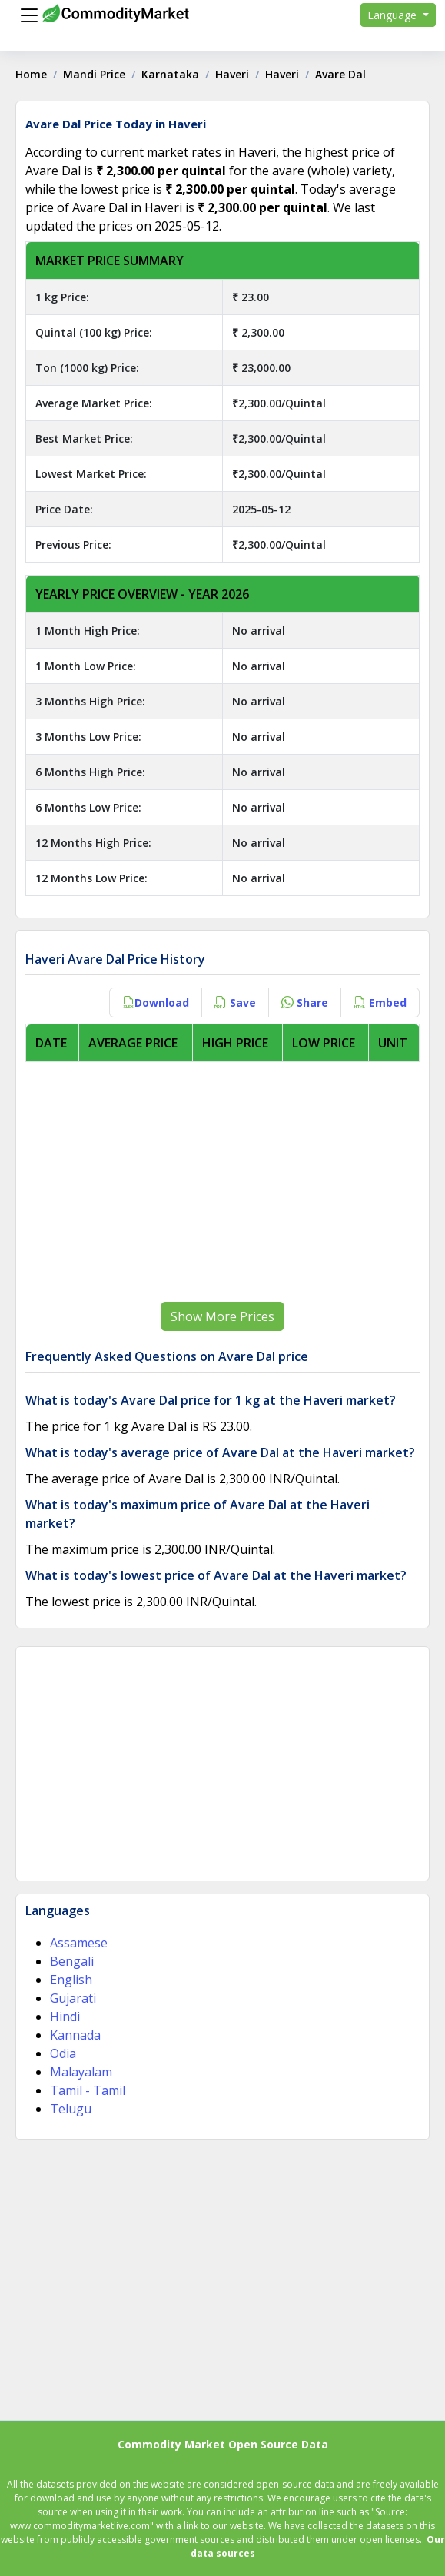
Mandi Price (94, 74)
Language (393, 15)
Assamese (79, 1942)
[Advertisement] (222, 1182)
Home (31, 74)
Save (235, 1002)
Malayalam (81, 2071)
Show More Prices (222, 1316)
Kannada (75, 2035)
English (71, 1979)
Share (304, 1002)
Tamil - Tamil (87, 2090)
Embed (380, 1002)
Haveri (232, 74)
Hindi (65, 2016)
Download (155, 1002)
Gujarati (73, 1998)
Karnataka (170, 74)
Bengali (72, 1961)
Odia (63, 2053)
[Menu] (25, 15)
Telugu (70, 2108)
